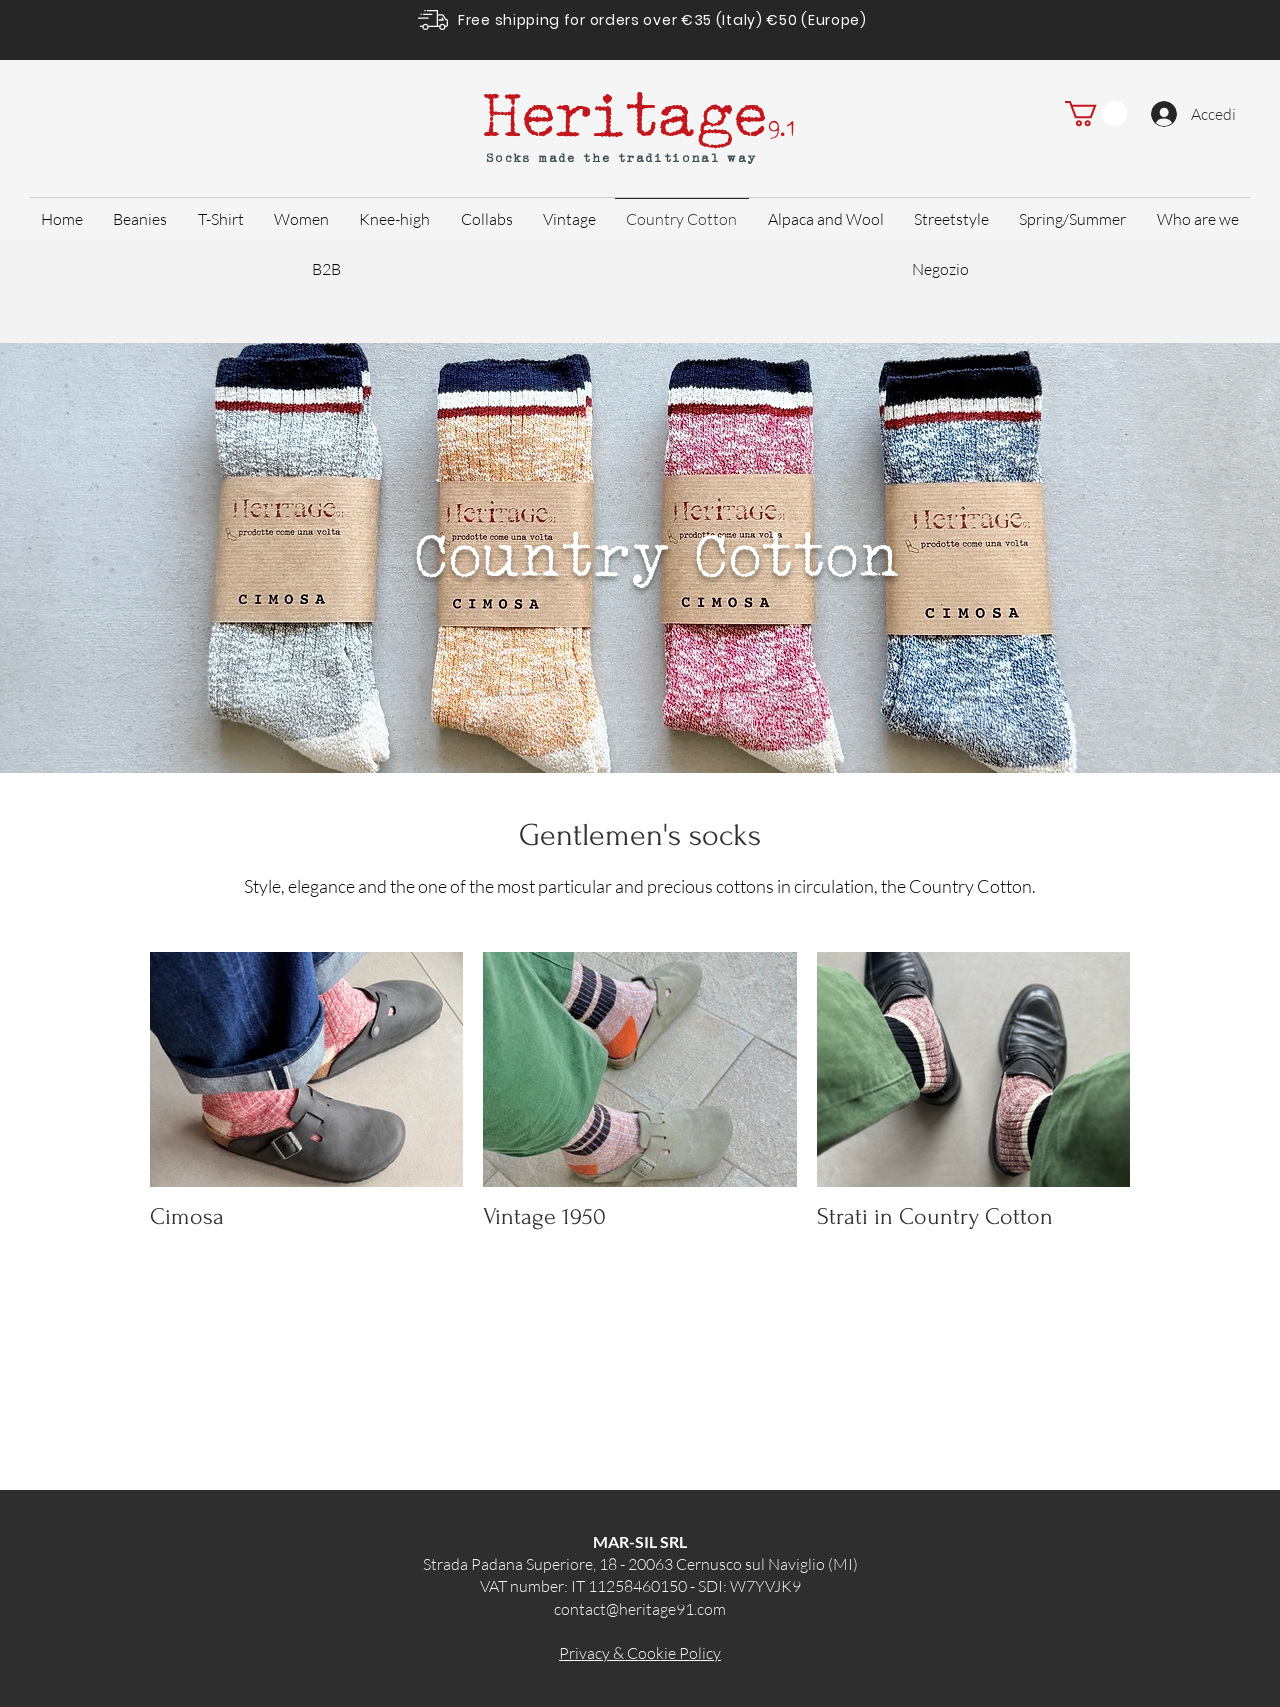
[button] (1096, 113)
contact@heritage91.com (640, 1609)
